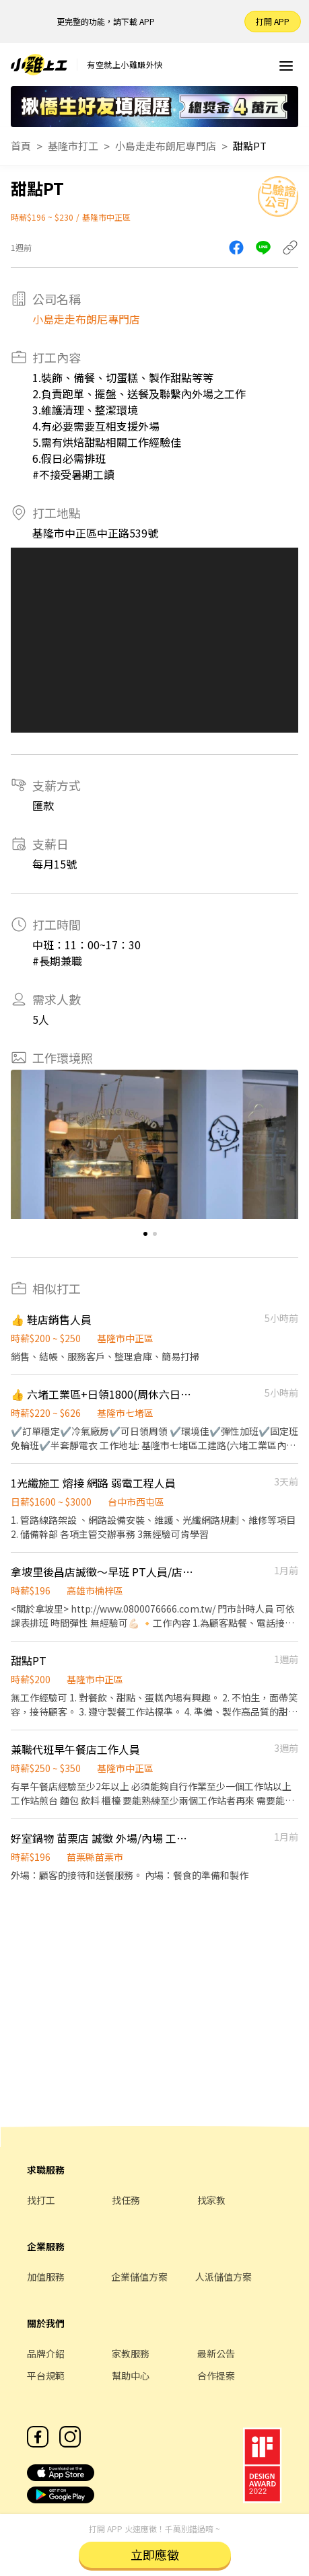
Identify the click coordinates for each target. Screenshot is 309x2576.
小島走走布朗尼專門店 (165, 146)
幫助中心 (130, 2375)
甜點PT (250, 146)
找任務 (126, 2200)
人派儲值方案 (223, 2276)
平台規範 (46, 2375)
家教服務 (130, 2353)
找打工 (41, 2200)
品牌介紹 (46, 2353)
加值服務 (46, 2276)
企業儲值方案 (139, 2276)
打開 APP (272, 21)
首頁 (21, 146)
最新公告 (216, 2353)
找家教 (211, 2200)
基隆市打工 (73, 146)
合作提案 (216, 2375)
